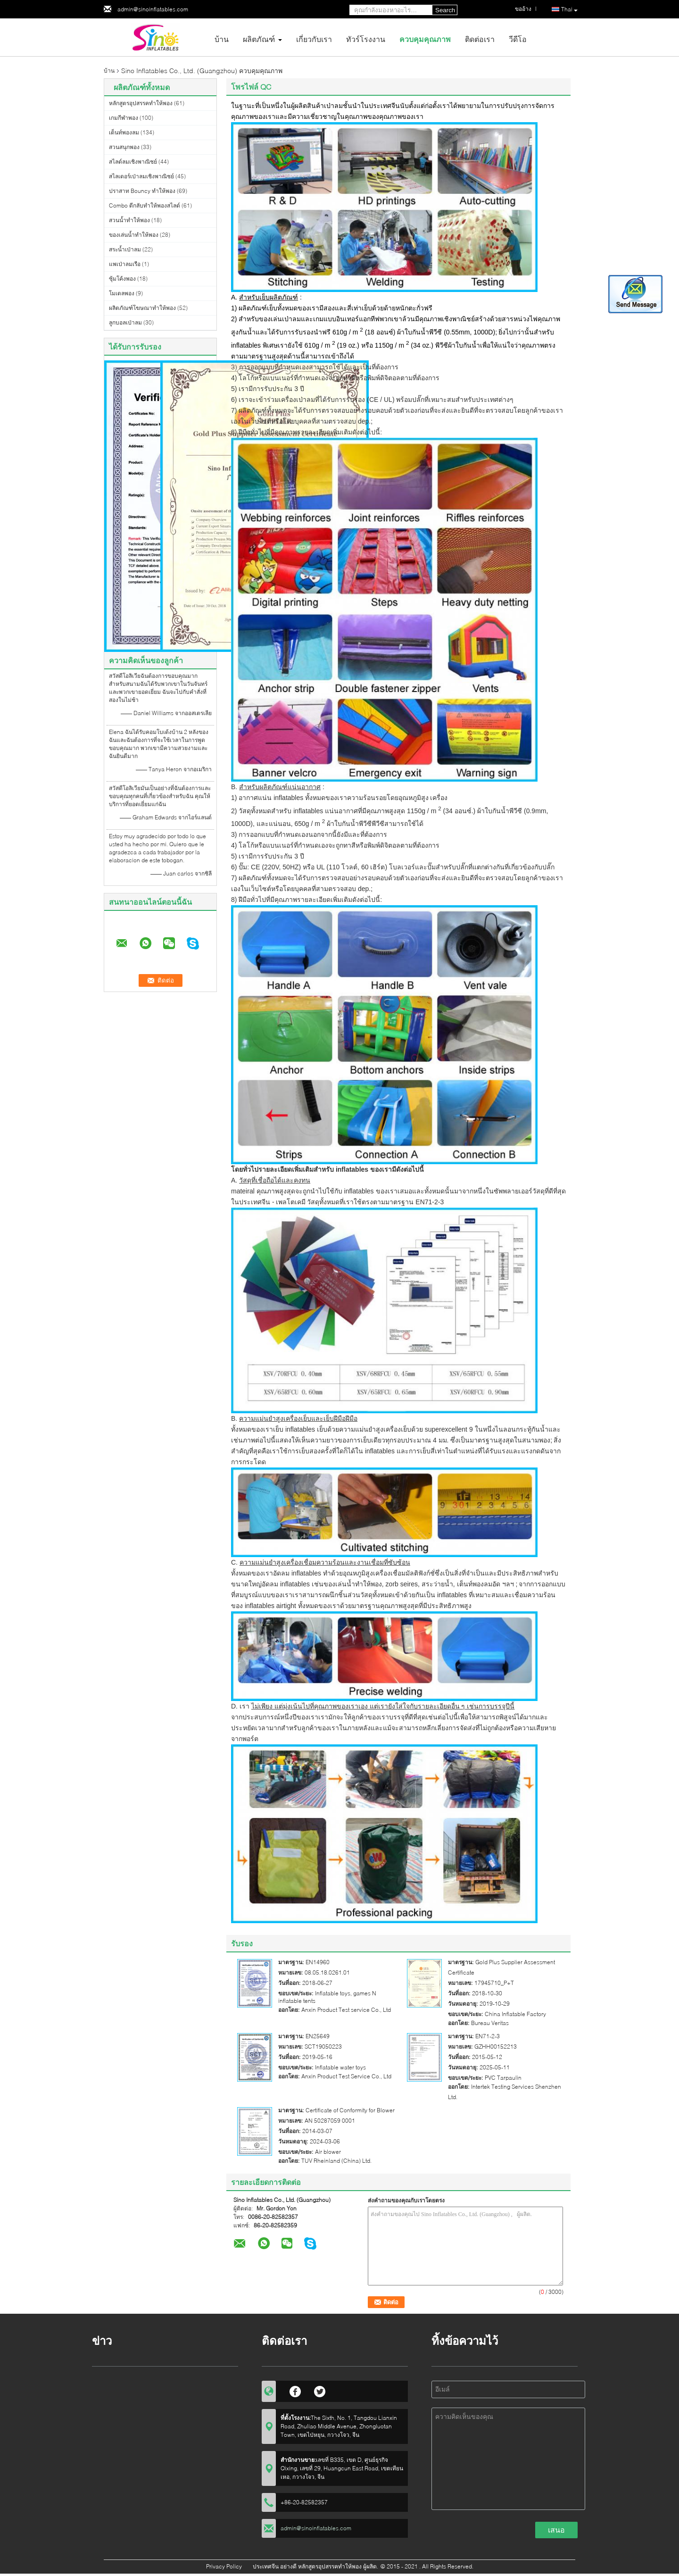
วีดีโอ (518, 38)
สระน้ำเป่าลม (125, 249)
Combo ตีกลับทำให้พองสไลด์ (144, 205)
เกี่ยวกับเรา (314, 38)
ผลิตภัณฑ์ (259, 38)
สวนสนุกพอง (124, 146)
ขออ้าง (523, 8)
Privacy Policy (224, 2566)
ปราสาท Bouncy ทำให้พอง (142, 190)
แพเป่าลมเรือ (125, 263)
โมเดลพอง (121, 293)
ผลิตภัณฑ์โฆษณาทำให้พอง (142, 307)
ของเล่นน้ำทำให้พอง (133, 234)
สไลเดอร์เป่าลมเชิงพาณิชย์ (141, 176)
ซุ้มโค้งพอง (122, 278)
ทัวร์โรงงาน (365, 38)
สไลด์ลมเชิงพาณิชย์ (133, 161)
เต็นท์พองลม (124, 132)
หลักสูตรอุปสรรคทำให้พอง (141, 103)
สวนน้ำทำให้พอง (129, 220)
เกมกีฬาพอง (123, 117)
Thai (569, 10)
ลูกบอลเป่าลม (125, 322)
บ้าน (222, 38)
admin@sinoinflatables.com (152, 9)
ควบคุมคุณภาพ (425, 38)
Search (445, 10)
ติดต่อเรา (480, 38)
